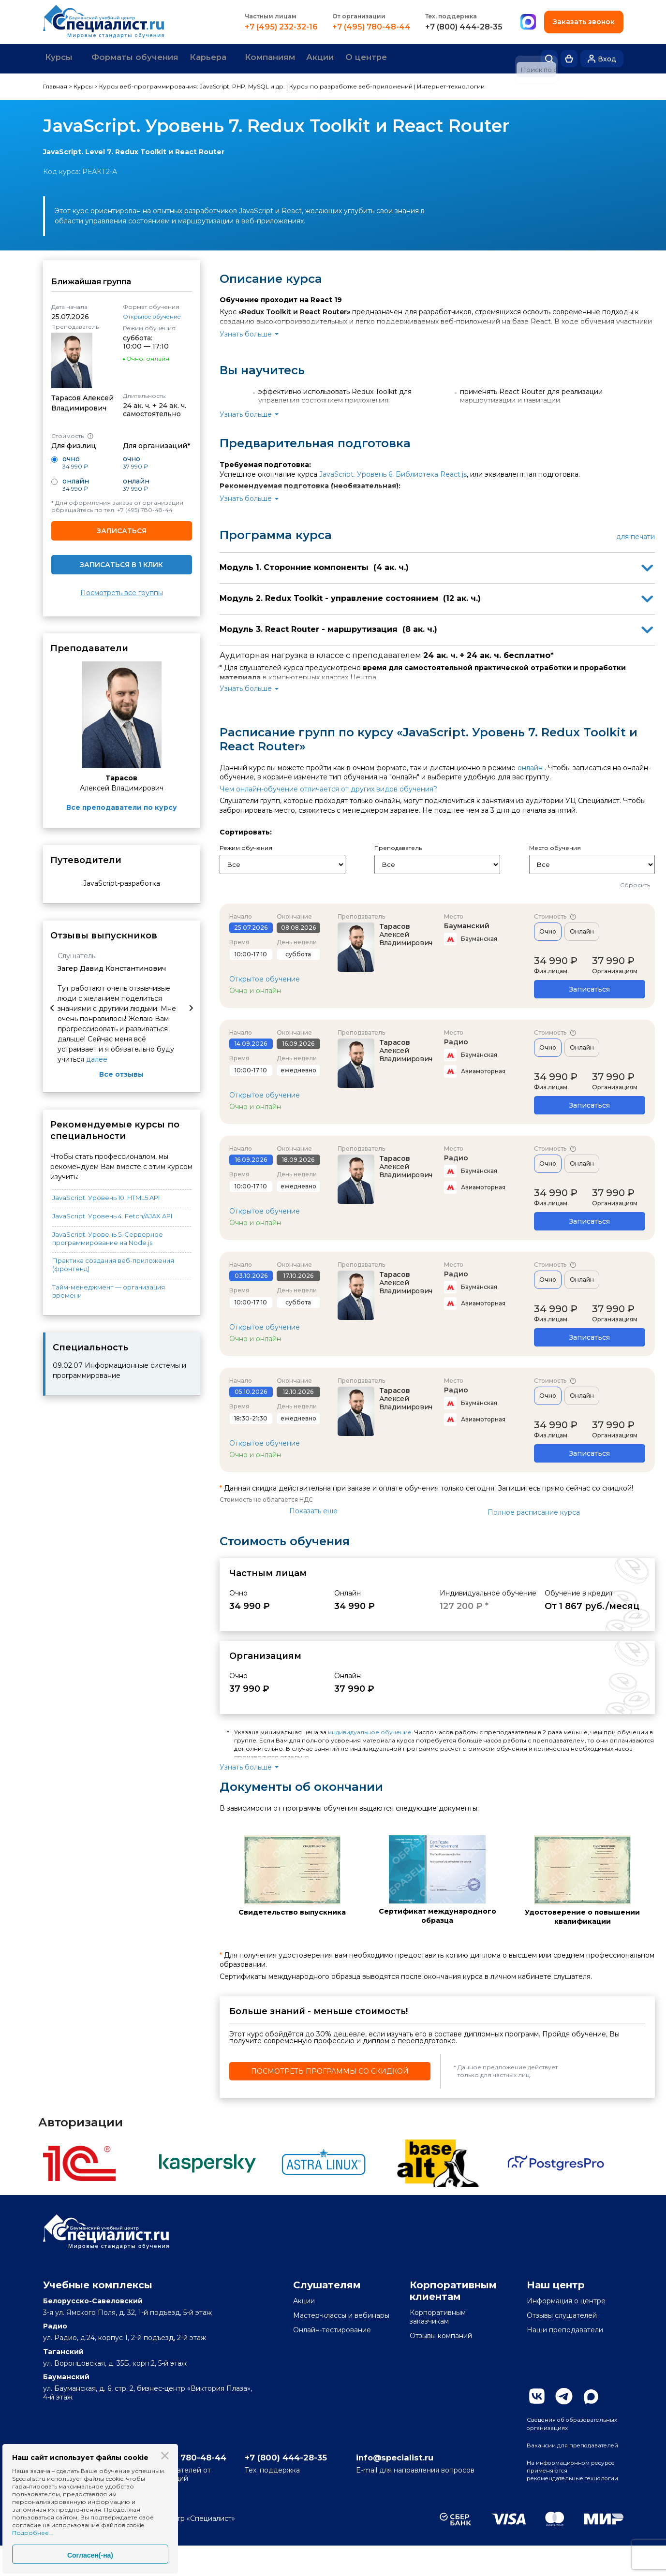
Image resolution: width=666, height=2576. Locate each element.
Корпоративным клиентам (453, 2288)
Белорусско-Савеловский (93, 2299)
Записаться (122, 529)
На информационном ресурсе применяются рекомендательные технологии (566, 2495)
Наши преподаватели (565, 2328)
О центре (413, 58)
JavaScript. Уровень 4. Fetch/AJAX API (112, 1214)
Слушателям (327, 2283)
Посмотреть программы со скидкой (330, 2069)
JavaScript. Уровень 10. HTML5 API (106, 1196)
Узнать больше (246, 332)
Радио (456, 1040)
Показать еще (313, 1509)
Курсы (63, 58)
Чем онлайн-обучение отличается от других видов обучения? (328, 787)
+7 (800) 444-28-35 (463, 27)
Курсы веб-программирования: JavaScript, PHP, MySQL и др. (192, 84)
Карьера (231, 58)
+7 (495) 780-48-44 (370, 27)
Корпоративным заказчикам (438, 2315)
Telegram (564, 2395)
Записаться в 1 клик (121, 563)
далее (96, 1058)
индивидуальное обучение (370, 1730)
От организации (358, 16)
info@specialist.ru (433, 2486)
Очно (547, 930)
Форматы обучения (149, 58)
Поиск (549, 58)
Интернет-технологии (451, 84)
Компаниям (303, 58)
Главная (55, 84)
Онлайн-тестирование (332, 2328)
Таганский (63, 2349)
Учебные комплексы (97, 2283)
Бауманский (466, 924)
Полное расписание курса (534, 1511)
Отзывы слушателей (562, 2314)
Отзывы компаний (441, 2334)
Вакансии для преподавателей (556, 2459)
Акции (361, 58)
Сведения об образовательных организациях (557, 2428)
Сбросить (635, 883)
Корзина (569, 58)
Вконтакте (537, 2395)
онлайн (530, 765)
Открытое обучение (152, 315)
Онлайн (582, 930)
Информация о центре (566, 2299)
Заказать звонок (583, 21)
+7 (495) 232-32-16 (280, 27)
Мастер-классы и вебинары (341, 2314)
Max (591, 2395)
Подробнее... (32, 2532)
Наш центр (556, 2283)
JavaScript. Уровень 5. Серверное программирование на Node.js (107, 1236)
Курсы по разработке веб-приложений (351, 84)
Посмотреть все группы (121, 591)
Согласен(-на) (90, 2555)
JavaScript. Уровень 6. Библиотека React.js (393, 472)
